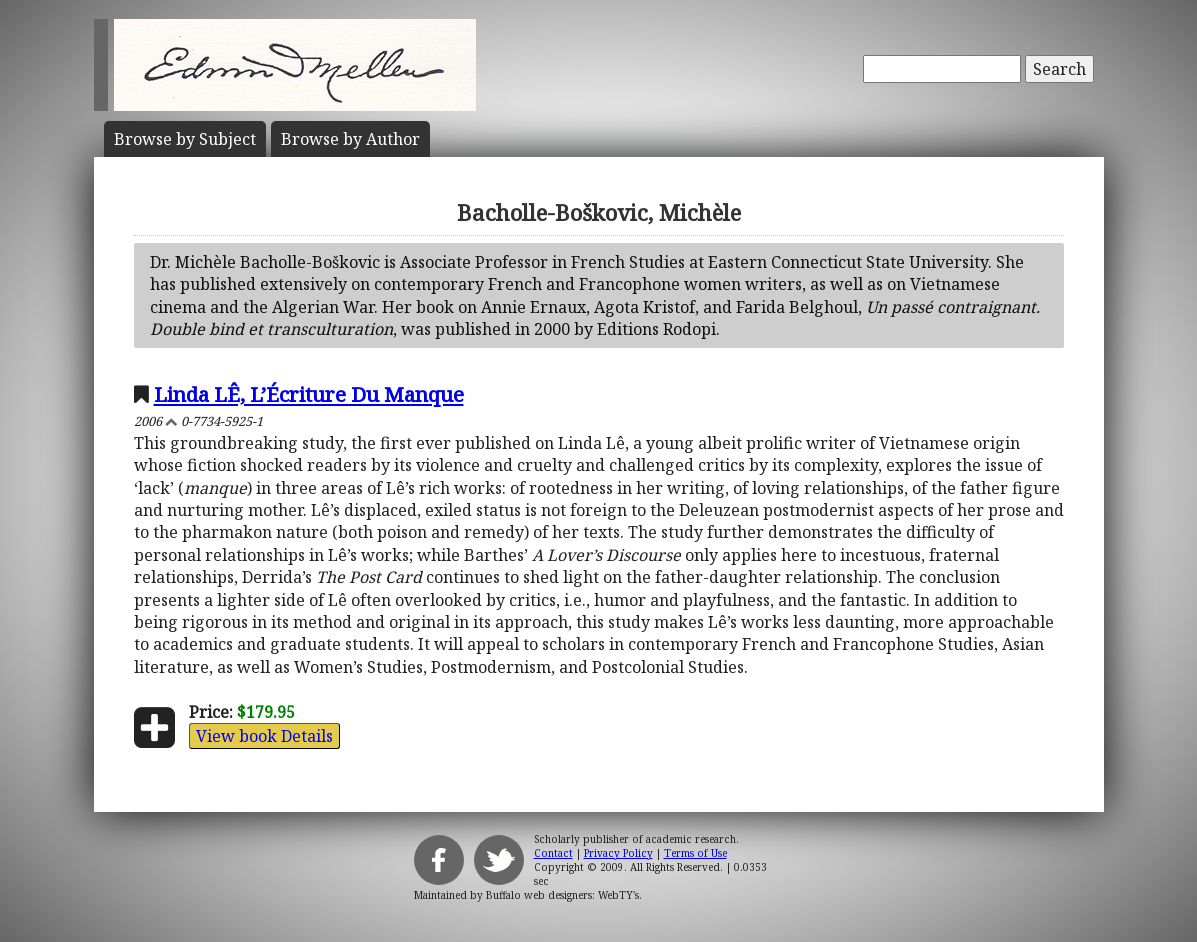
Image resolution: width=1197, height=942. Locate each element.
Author (350, 139)
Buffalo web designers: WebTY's (562, 895)
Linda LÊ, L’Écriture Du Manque (309, 394)
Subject (185, 139)
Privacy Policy (618, 853)
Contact (553, 853)
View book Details (264, 736)
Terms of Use (695, 853)
